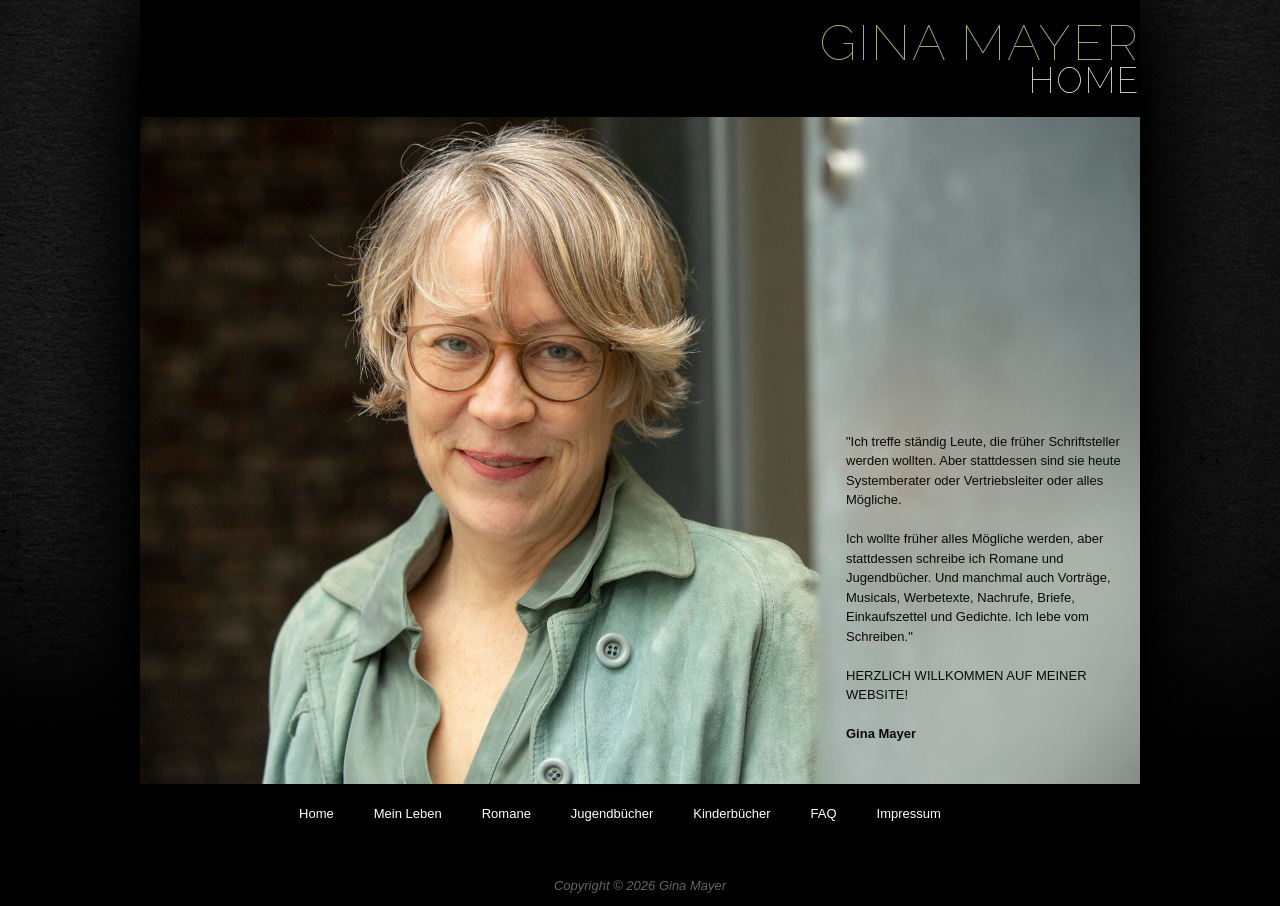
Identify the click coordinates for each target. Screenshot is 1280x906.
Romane (506, 813)
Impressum (909, 813)
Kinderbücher (731, 813)
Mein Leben (408, 813)
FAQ (824, 813)
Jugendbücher (612, 813)
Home (316, 813)
